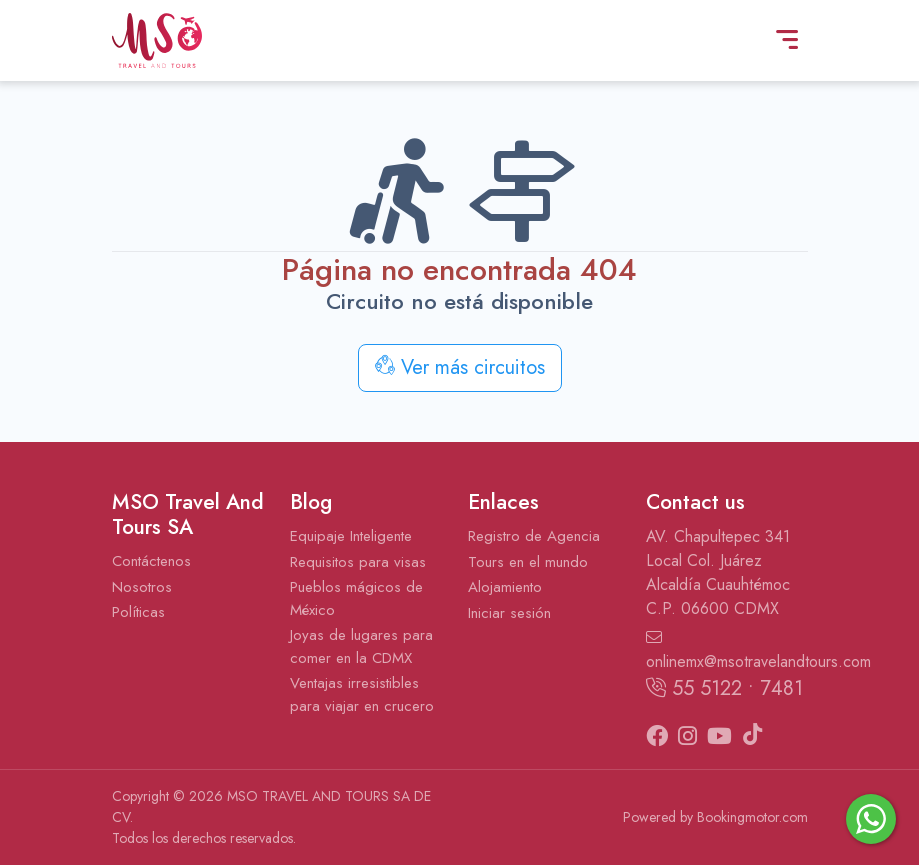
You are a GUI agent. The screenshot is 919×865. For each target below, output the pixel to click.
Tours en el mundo (528, 562)
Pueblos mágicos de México (356, 598)
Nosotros (142, 587)
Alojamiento (505, 587)
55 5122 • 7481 (724, 688)
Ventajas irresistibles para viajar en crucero (362, 694)
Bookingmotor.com (752, 817)
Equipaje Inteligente (351, 536)
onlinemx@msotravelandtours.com (727, 651)
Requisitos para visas (358, 562)
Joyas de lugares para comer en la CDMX (361, 646)
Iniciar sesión (509, 613)
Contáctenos (151, 561)
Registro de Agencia (534, 536)
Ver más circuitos (460, 367)
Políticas (138, 612)
